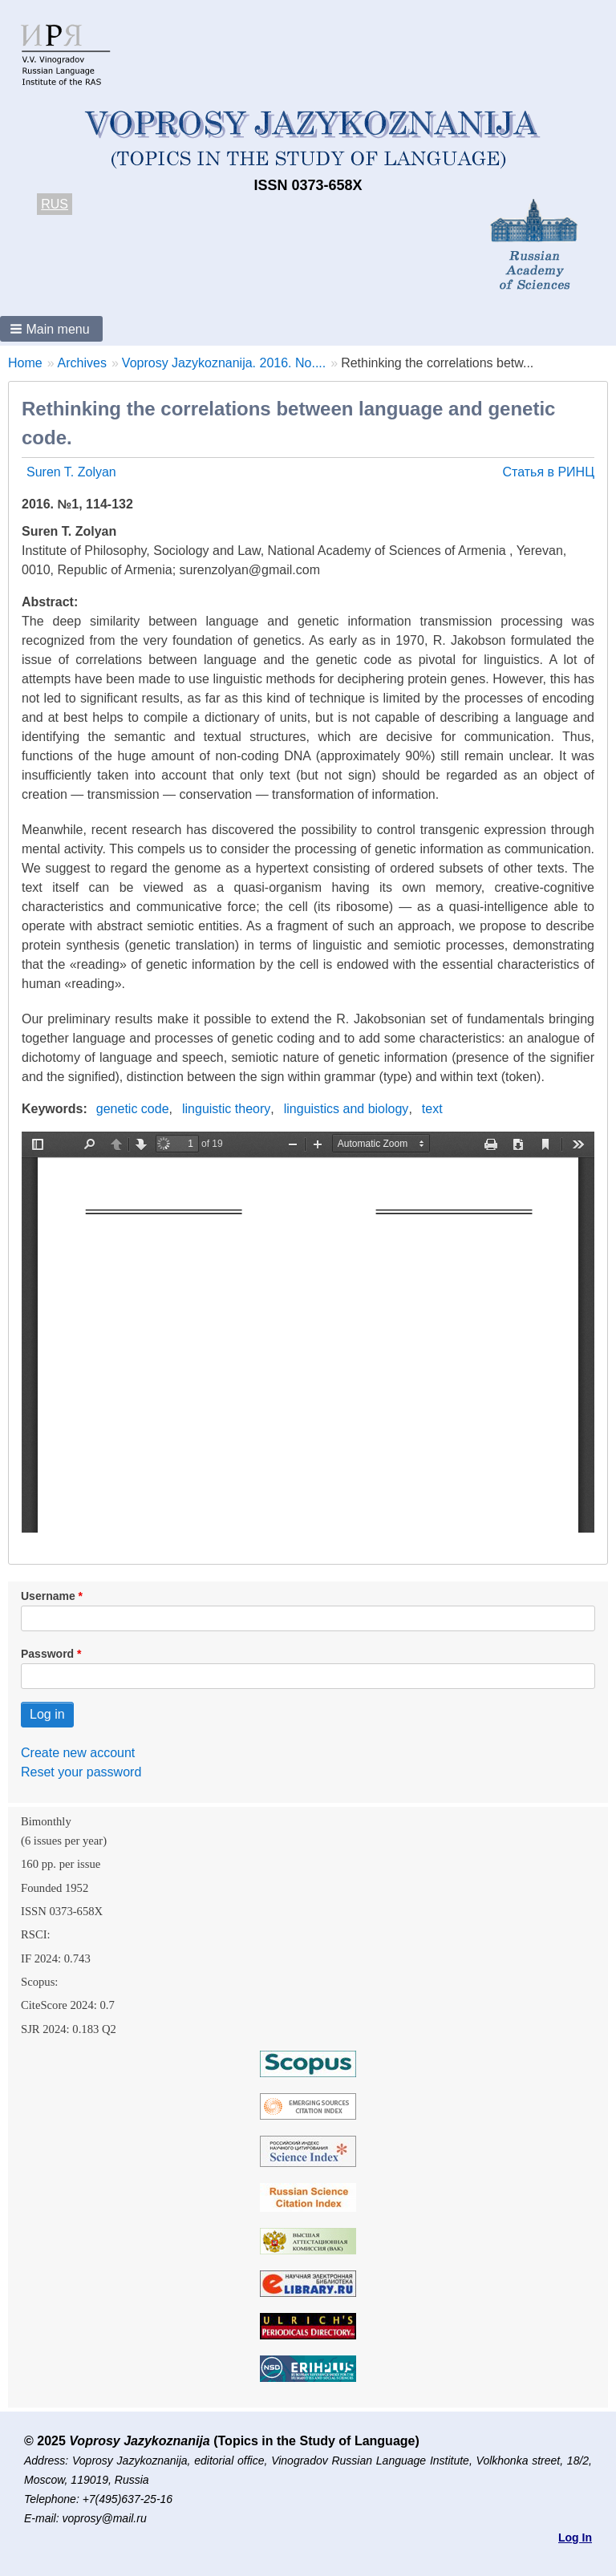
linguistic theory (226, 1109)
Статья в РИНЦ (548, 472)
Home (25, 363)
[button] (51, 329)
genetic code (132, 1109)
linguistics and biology (346, 1109)
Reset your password (81, 1772)
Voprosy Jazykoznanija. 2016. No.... (224, 363)
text (432, 1109)
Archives (82, 363)
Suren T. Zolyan (71, 472)
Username (48, 1596)
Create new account (78, 1753)
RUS (54, 204)
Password (47, 1653)
